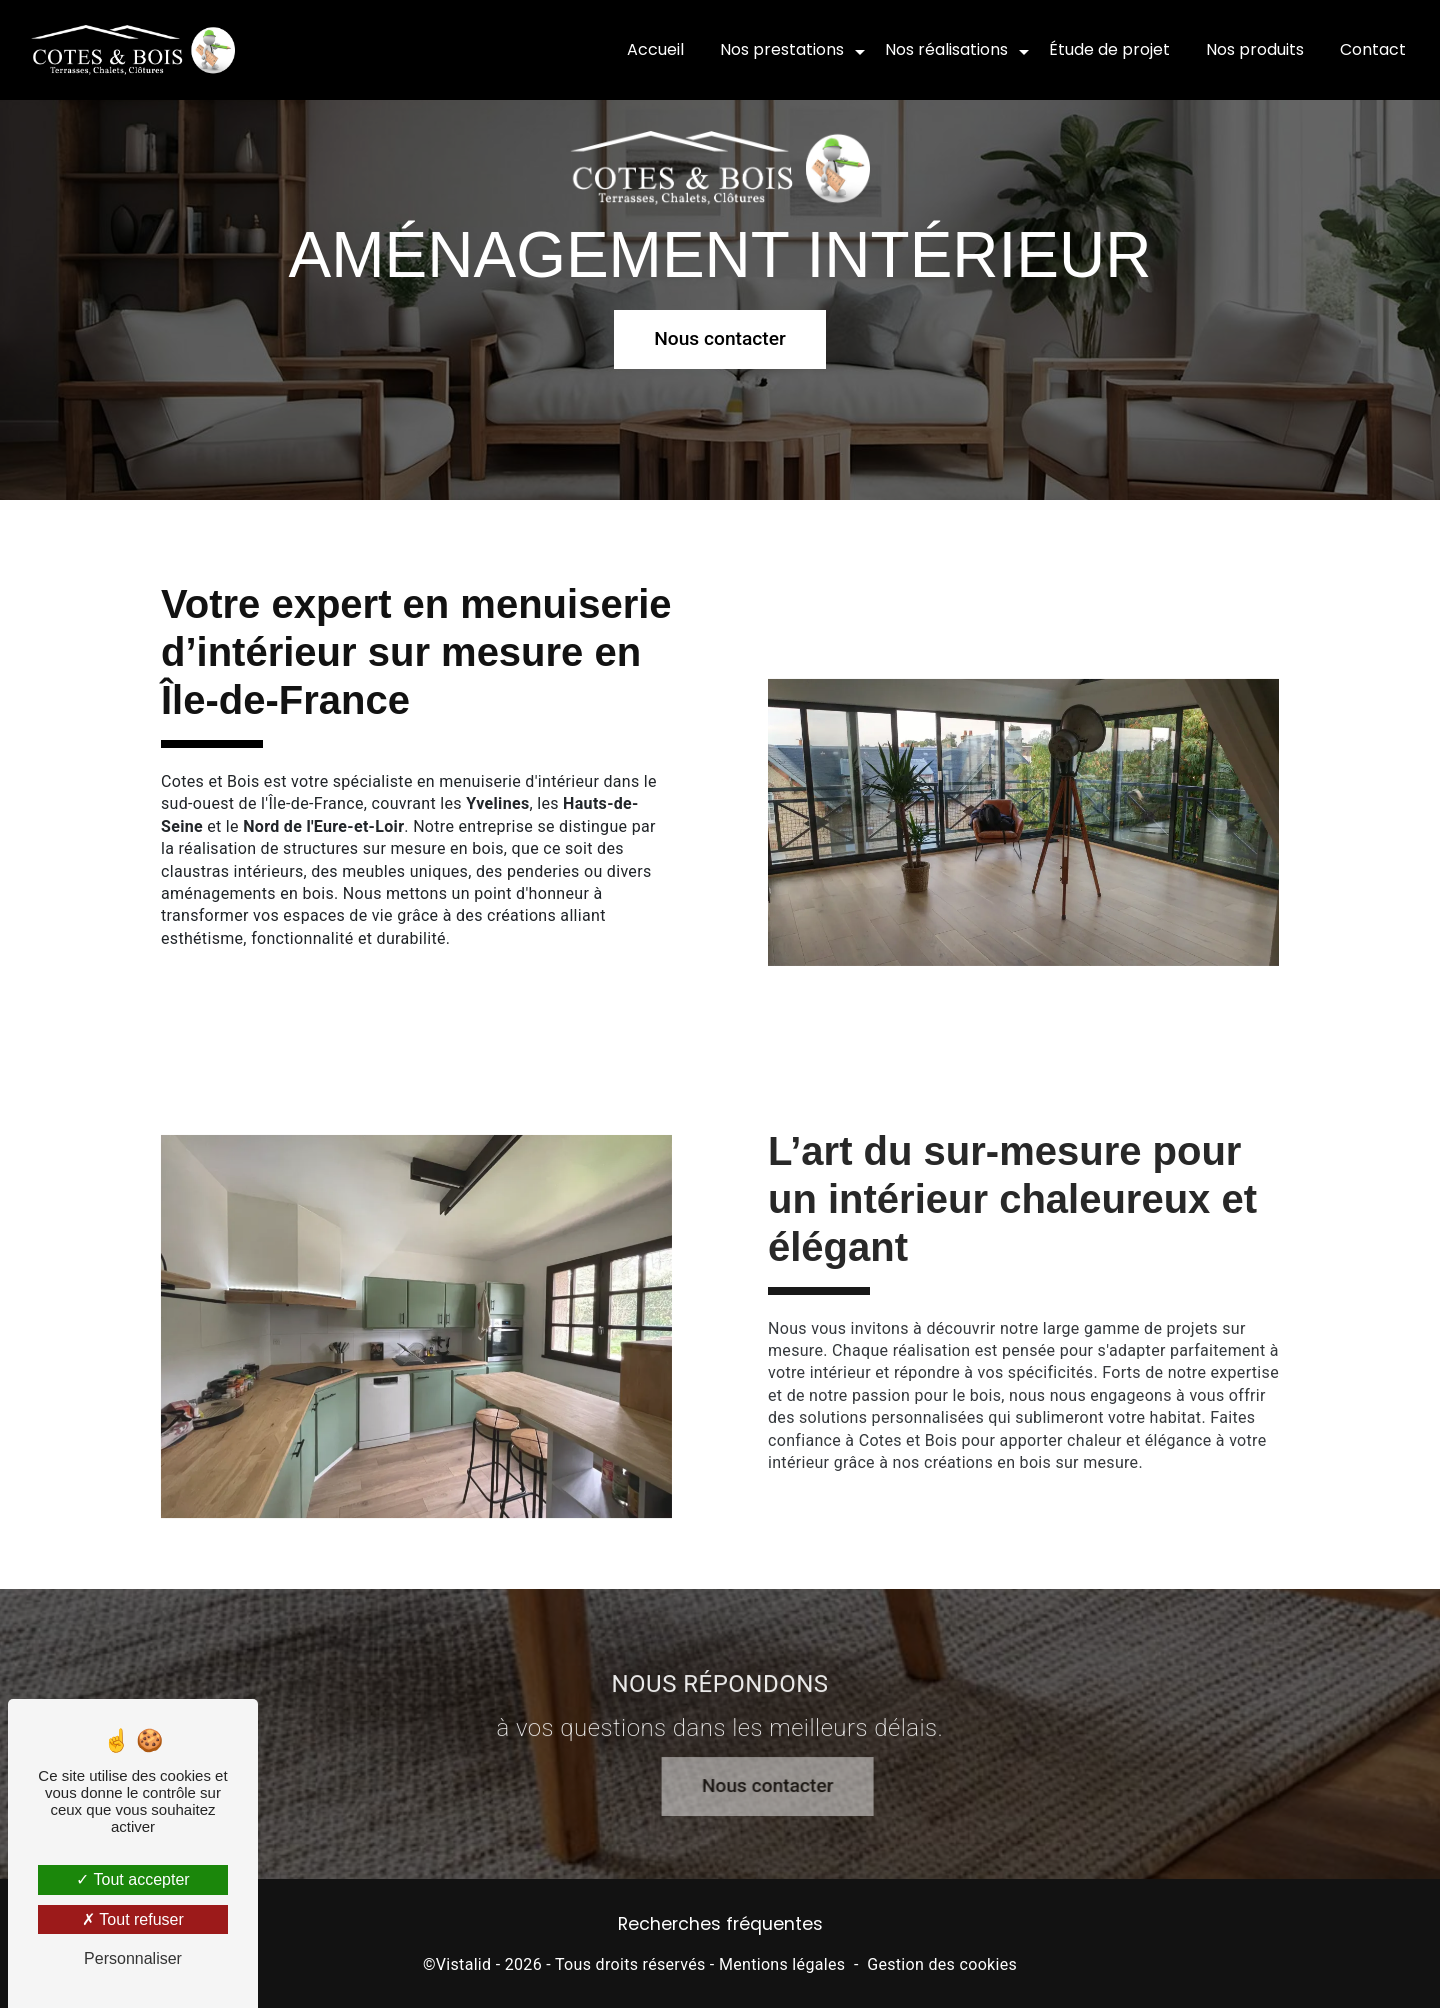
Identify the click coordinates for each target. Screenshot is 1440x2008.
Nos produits (1255, 49)
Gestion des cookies (942, 1964)
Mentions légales (782, 1964)
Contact (1373, 49)
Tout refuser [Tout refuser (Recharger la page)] (133, 1919)
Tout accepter (132, 1879)
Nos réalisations (946, 49)
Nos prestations (782, 49)
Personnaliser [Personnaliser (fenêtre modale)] (133, 1958)
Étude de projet (1109, 49)
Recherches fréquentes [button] (720, 1924)
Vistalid (464, 1964)
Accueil (655, 49)
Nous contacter (720, 335)
